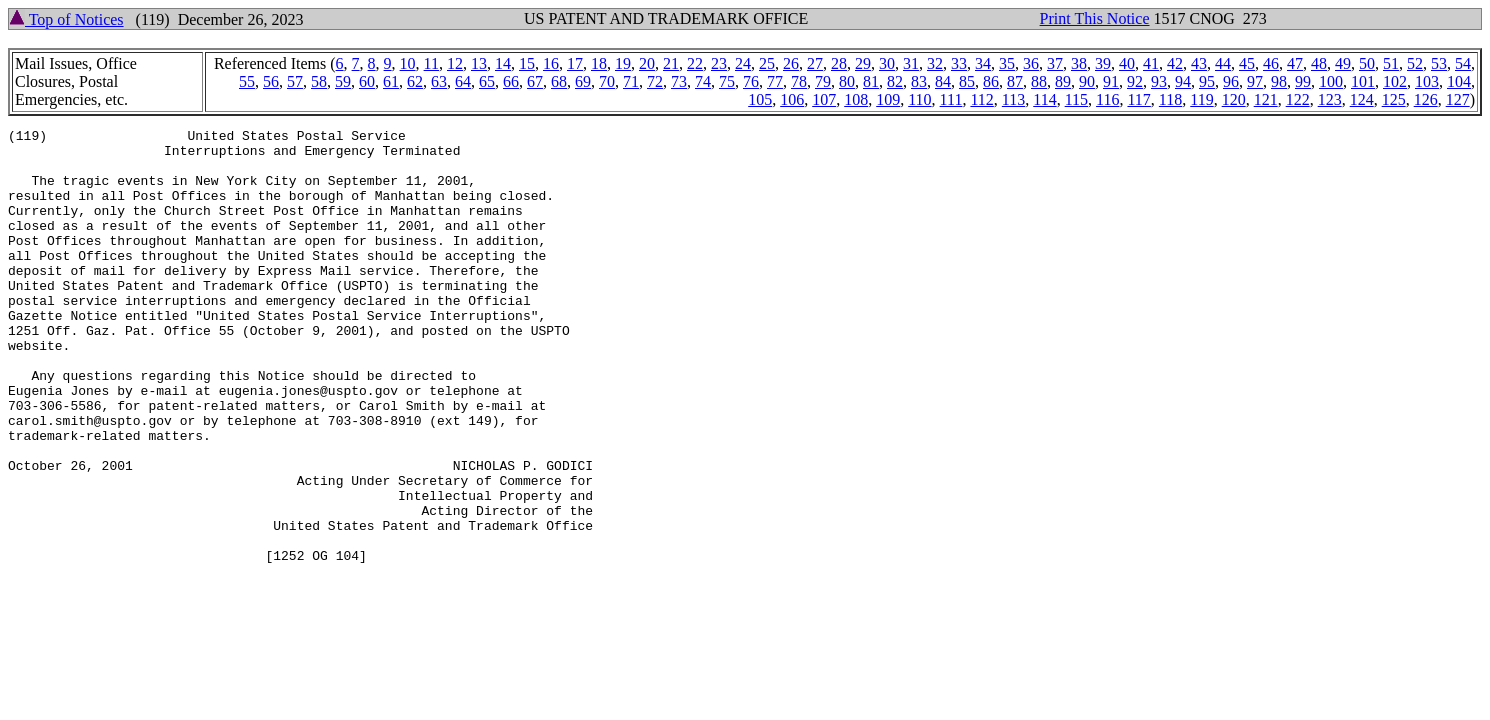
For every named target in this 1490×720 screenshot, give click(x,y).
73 (679, 81)
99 (1303, 81)
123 (1330, 99)
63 (439, 81)
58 (319, 81)
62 (415, 81)
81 (871, 81)
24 (743, 63)
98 (1279, 81)
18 (599, 63)
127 (1458, 99)
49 (1343, 63)
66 (511, 81)
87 (1015, 81)
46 (1271, 63)
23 (719, 63)
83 (919, 81)
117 (1138, 99)
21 (671, 63)
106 (792, 99)
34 (983, 63)
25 (767, 63)
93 (1159, 81)
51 (1391, 63)
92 (1135, 81)
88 (1039, 81)
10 (408, 63)
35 (1007, 63)
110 (919, 99)
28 (839, 63)
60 (367, 81)
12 (455, 63)
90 (1087, 81)
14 (503, 63)
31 (911, 63)
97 (1255, 81)
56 (271, 81)
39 (1103, 63)
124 (1362, 99)
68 (559, 81)
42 (1175, 63)
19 (623, 63)
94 (1183, 81)
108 (856, 99)
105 (760, 99)
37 (1055, 63)
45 (1247, 63)
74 (703, 81)
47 (1295, 63)
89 (1063, 81)
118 (1170, 99)
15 (527, 63)
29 (863, 63)
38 (1079, 63)
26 (791, 63)
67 (535, 81)
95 (1207, 81)
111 (951, 99)
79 (823, 81)
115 (1076, 99)
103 (1427, 81)
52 (1415, 63)
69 (583, 81)
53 (1439, 63)
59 (343, 81)
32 (935, 63)
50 (1367, 63)
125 (1394, 99)
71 (631, 81)
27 (815, 63)
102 (1395, 81)
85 (967, 81)
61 (391, 81)
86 (991, 81)
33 (959, 63)
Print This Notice (1095, 18)
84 (943, 81)
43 (1199, 63)
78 (799, 81)
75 (727, 81)
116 (1107, 99)
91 (1111, 81)
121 (1266, 99)
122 (1298, 99)
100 (1331, 81)
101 (1363, 81)
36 (1031, 63)
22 (695, 63)
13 (479, 63)
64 (463, 81)
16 (551, 63)
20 (647, 63)
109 (888, 99)
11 (431, 63)
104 (1459, 81)
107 (824, 99)
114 (1044, 99)
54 (1463, 63)
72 (655, 81)
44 (1223, 63)
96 (1231, 81)
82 (895, 81)
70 (607, 81)
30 (887, 63)
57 (295, 81)
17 (575, 63)
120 (1234, 99)
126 (1426, 99)
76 (751, 81)
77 (775, 81)
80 (847, 81)
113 (1013, 99)
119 (1201, 99)
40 (1127, 63)
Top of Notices (66, 19)
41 (1151, 63)
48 (1319, 63)
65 (487, 81)
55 (247, 81)
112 (981, 99)
